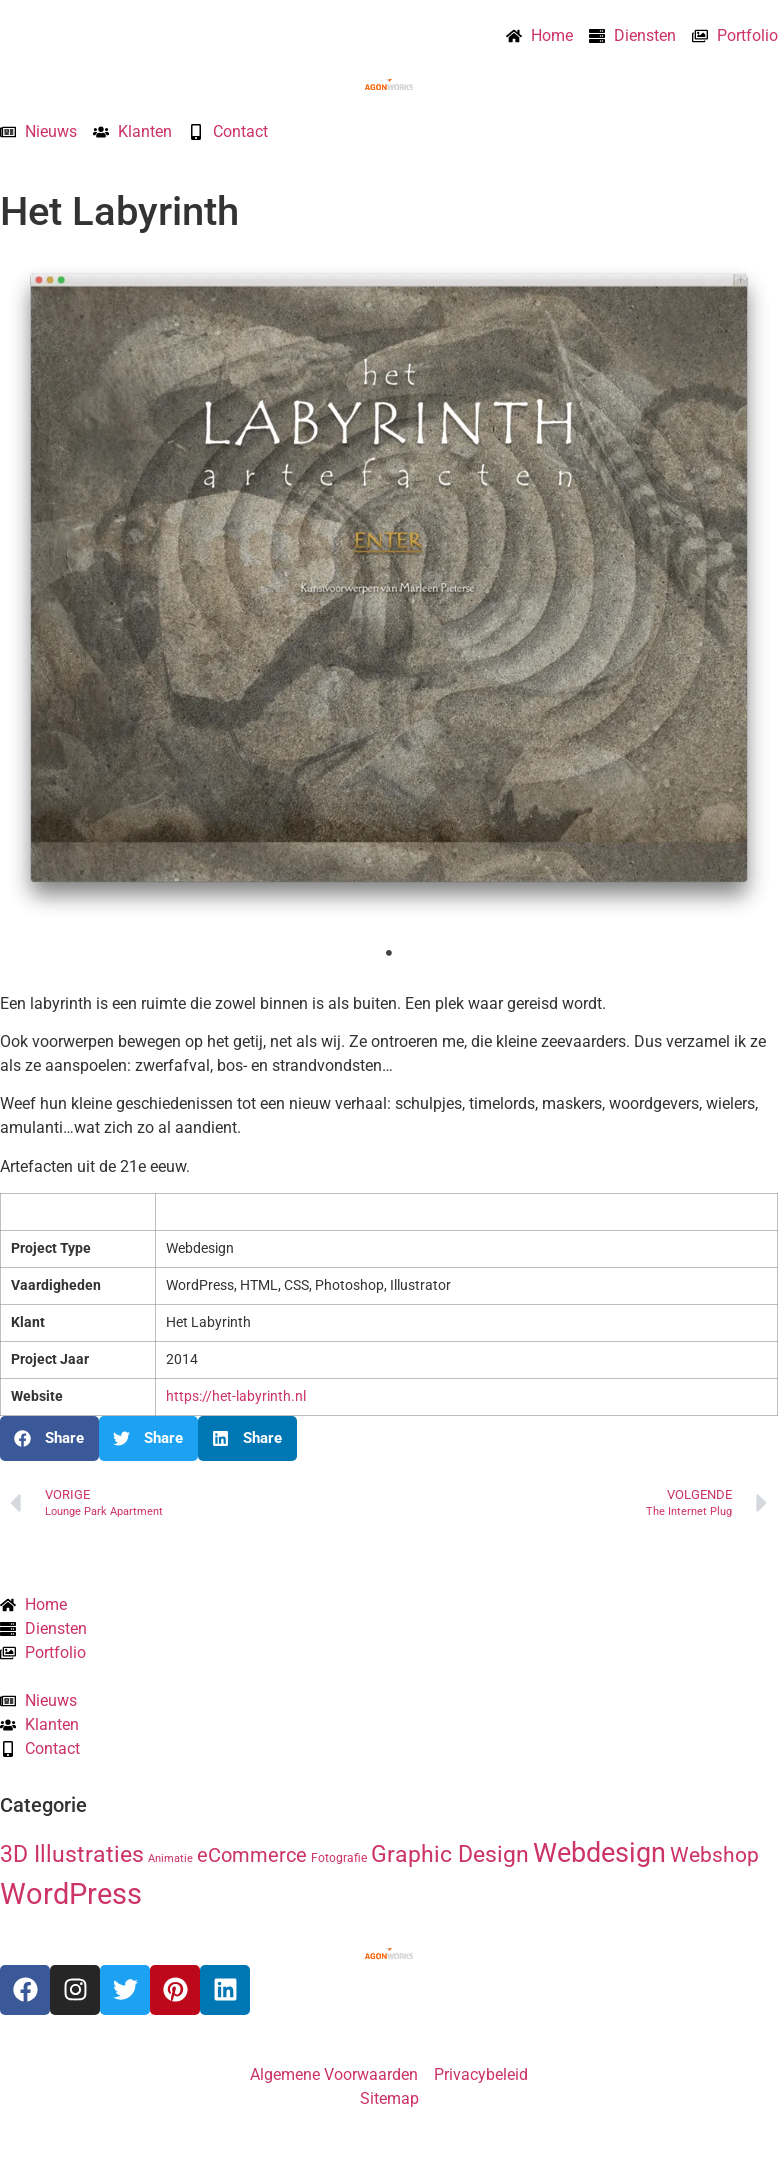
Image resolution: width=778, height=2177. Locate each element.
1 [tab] (389, 953)
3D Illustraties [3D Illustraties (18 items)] (72, 1854)
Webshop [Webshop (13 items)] (714, 1855)
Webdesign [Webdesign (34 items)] (599, 1852)
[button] (49, 1438)
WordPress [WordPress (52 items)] (71, 1894)
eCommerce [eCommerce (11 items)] (252, 1855)
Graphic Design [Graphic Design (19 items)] (450, 1854)
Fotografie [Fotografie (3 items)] (339, 1857)
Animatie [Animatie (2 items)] (170, 1858)
